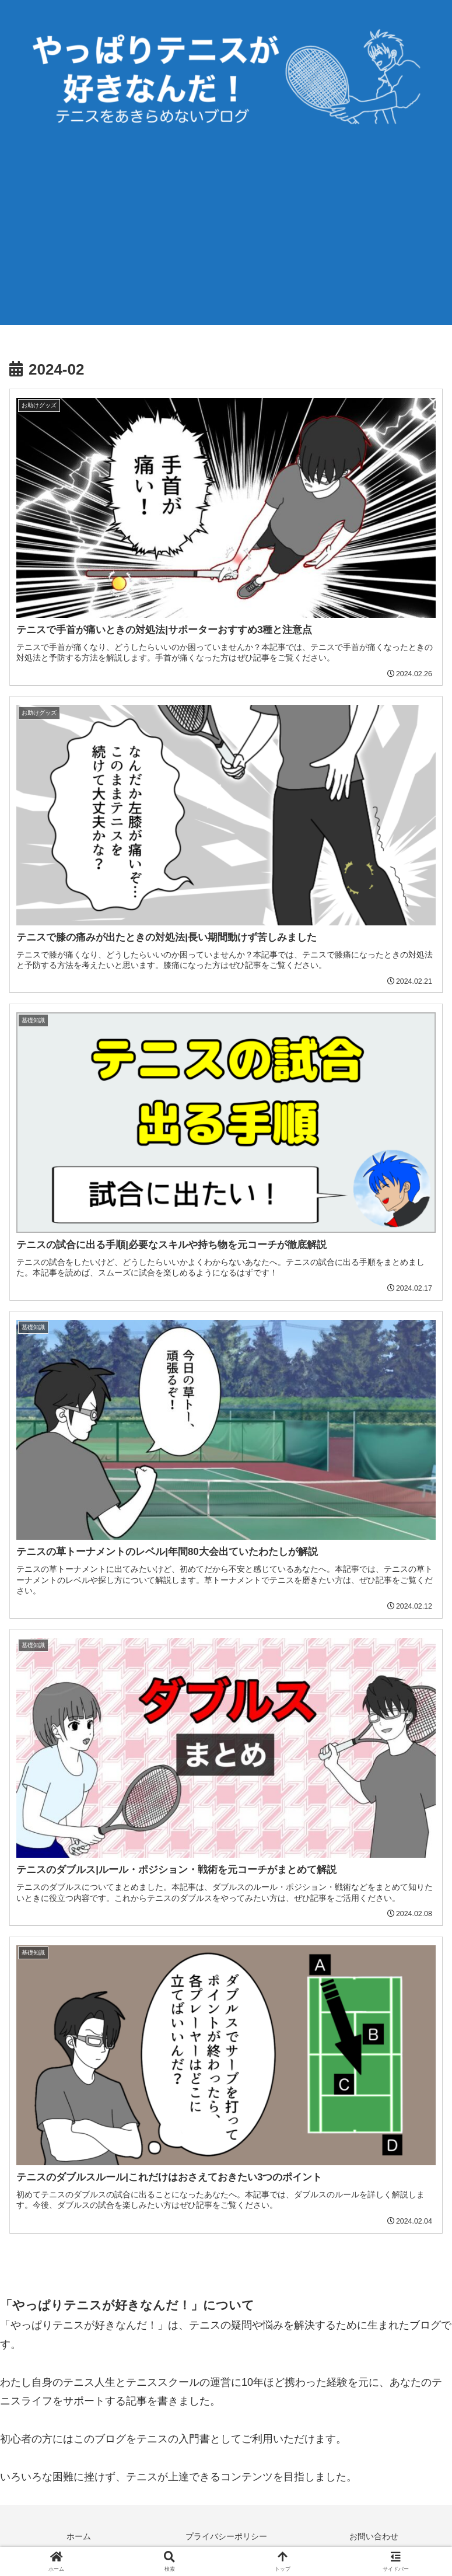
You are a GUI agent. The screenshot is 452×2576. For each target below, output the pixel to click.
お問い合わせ (373, 2538)
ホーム (78, 2538)
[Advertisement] (226, 243)
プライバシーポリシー (226, 2538)
